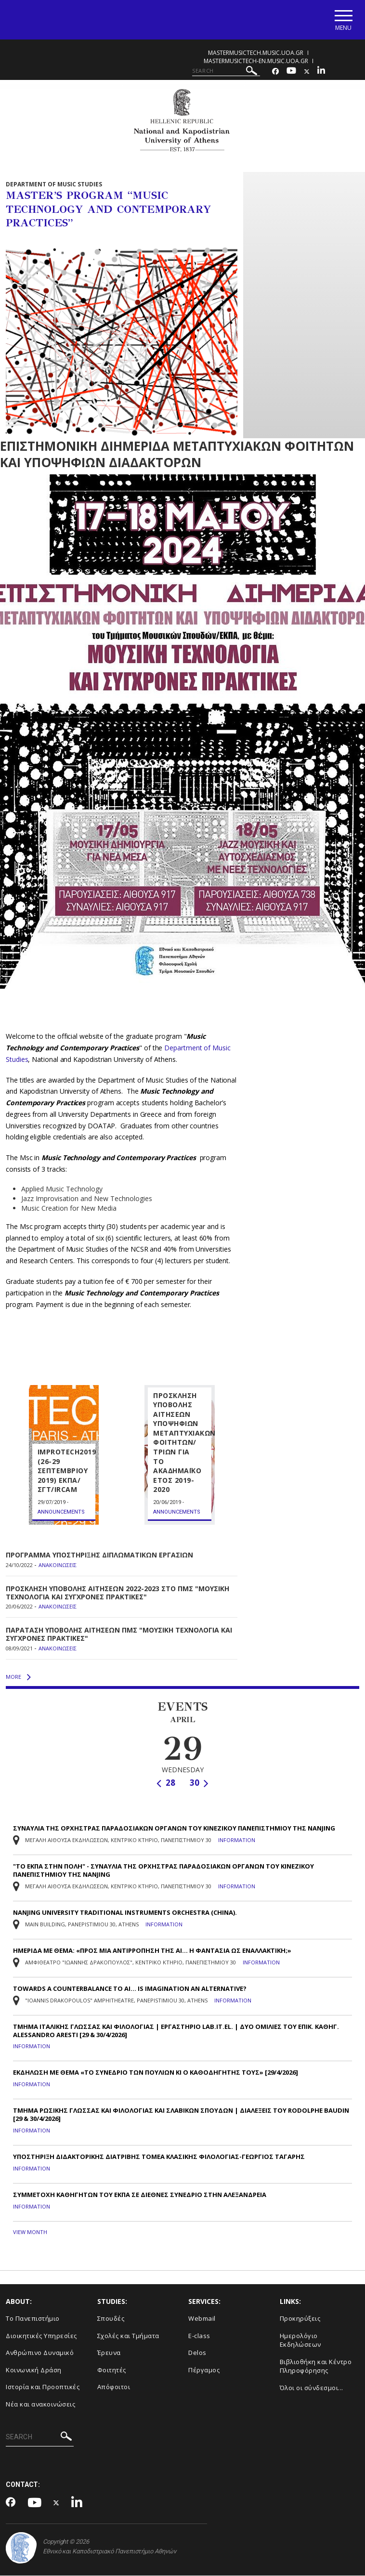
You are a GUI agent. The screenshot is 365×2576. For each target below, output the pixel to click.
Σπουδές (111, 2318)
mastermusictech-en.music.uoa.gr (256, 61)
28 (165, 1783)
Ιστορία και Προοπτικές (42, 2387)
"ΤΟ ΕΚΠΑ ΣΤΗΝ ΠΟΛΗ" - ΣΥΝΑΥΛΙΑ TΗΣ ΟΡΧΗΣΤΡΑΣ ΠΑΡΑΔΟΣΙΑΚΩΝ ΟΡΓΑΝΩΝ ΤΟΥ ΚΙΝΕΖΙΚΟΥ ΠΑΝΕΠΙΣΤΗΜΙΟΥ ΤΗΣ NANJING (163, 1871)
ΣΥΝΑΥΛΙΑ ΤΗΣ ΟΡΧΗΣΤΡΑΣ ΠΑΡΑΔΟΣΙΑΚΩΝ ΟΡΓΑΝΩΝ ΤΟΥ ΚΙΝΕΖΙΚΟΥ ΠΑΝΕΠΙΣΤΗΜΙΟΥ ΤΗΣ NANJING (174, 1829)
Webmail (202, 2318)
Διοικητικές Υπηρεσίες (41, 2335)
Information (236, 1840)
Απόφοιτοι (113, 2387)
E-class (199, 2335)
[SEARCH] (226, 71)
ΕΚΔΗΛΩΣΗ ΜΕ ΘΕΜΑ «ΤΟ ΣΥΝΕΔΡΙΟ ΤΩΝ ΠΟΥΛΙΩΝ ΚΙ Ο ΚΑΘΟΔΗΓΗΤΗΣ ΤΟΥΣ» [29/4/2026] (155, 2073)
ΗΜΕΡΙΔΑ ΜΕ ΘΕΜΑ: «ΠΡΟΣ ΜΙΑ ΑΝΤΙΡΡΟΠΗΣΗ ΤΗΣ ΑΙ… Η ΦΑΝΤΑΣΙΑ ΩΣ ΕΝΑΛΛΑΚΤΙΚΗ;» (152, 1951)
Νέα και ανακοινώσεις (40, 2404)
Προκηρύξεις (300, 2318)
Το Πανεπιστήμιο (33, 2318)
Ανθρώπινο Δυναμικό (40, 2353)
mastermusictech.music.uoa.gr (255, 53)
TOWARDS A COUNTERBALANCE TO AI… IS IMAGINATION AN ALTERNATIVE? (130, 1989)
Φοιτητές (111, 2370)
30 (199, 1783)
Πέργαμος (204, 2370)
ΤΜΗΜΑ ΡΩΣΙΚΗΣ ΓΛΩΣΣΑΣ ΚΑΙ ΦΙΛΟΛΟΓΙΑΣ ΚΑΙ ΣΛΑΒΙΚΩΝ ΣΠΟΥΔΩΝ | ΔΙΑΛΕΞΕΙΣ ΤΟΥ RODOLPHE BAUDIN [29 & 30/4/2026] (181, 2115)
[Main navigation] (342, 20)
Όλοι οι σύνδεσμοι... (311, 2387)
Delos (197, 2353)
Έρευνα (109, 2353)
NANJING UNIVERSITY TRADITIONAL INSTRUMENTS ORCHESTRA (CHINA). (125, 1913)
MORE (18, 1677)
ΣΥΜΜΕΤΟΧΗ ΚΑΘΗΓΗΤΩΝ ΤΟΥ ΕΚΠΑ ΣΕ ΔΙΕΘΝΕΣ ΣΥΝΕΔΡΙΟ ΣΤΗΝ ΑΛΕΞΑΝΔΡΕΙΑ (139, 2195)
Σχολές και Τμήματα (128, 2335)
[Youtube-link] (291, 72)
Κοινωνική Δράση (34, 2370)
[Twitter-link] (307, 72)
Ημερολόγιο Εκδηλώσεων (300, 2340)
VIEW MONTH (30, 2232)
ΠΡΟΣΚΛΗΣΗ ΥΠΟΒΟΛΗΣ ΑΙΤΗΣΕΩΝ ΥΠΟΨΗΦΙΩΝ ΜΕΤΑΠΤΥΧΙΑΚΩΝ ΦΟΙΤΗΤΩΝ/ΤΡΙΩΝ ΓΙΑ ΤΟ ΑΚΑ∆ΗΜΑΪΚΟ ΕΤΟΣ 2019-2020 (184, 1443)
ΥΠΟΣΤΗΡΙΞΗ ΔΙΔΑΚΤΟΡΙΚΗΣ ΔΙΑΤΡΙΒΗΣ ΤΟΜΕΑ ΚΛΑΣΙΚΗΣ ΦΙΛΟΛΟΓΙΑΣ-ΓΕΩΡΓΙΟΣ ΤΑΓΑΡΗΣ (159, 2157)
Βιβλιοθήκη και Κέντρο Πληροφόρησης (316, 2366)
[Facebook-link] (275, 72)
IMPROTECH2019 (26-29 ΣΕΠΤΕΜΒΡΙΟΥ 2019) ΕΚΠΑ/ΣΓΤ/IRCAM (67, 1471)
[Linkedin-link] (321, 72)
